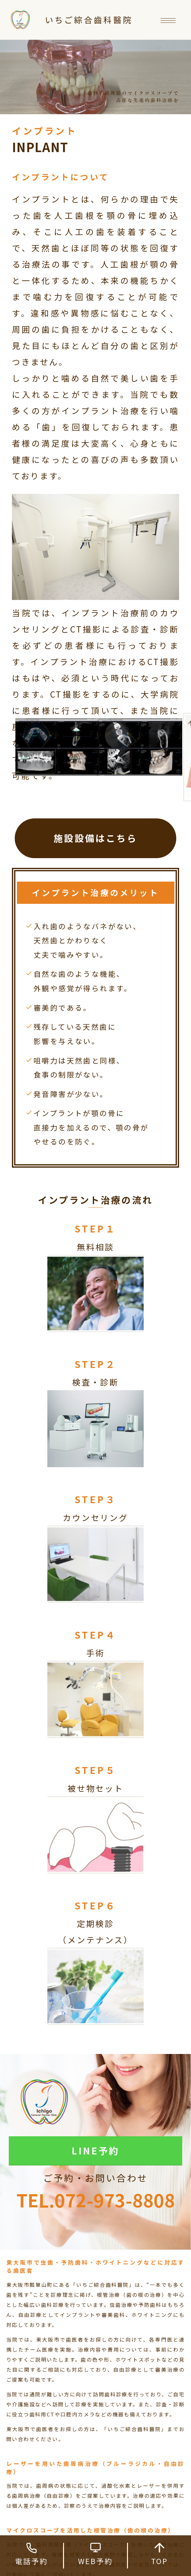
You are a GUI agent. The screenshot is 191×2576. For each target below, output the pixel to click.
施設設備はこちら (95, 837)
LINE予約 (95, 2150)
